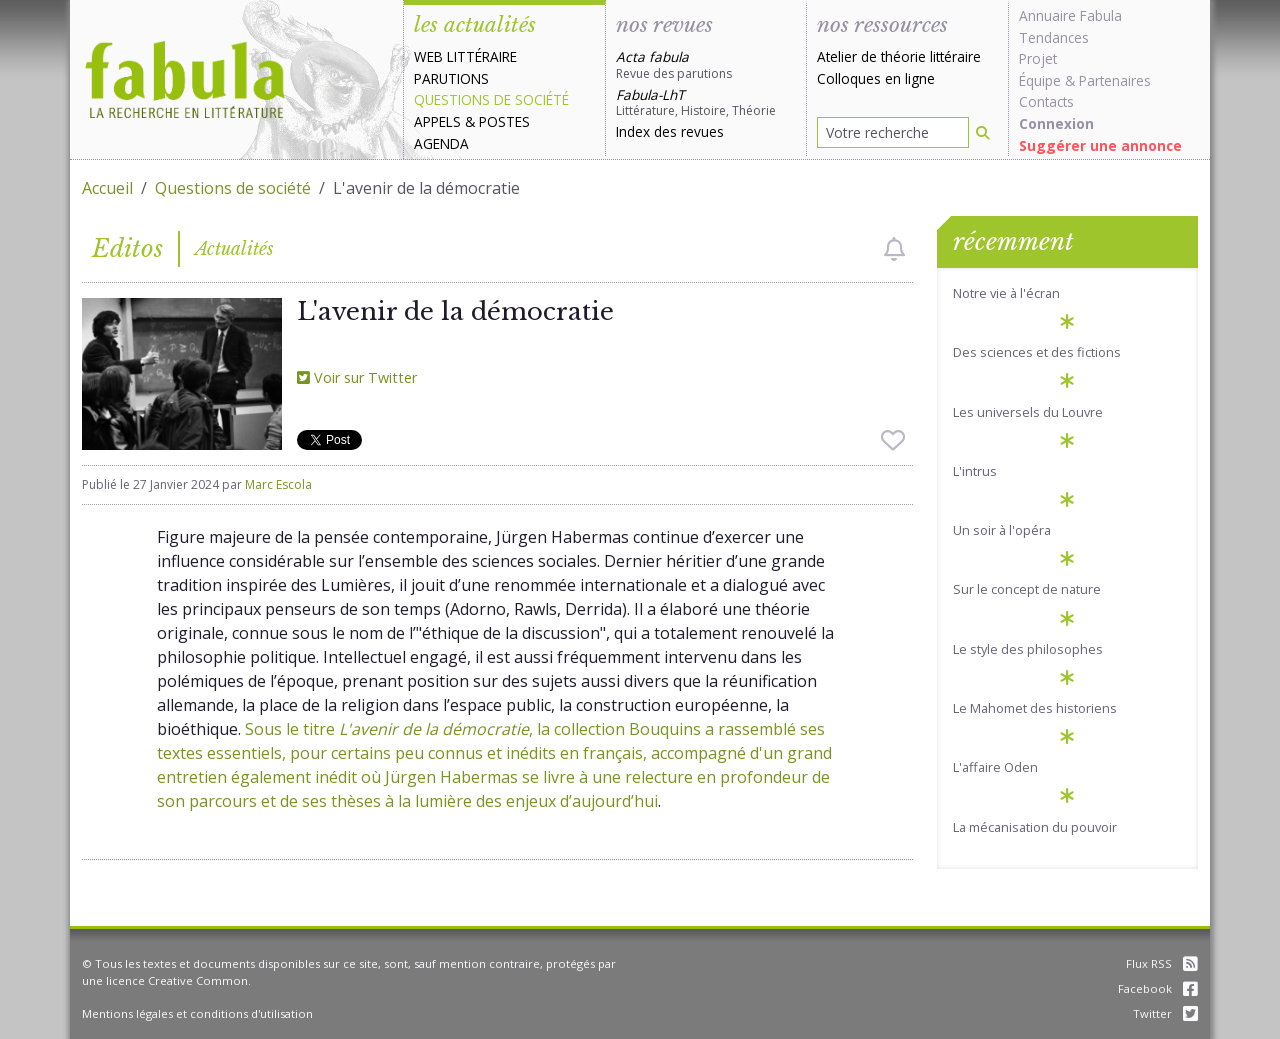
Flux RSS (1162, 963)
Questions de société (491, 99)
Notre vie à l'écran (1006, 293)
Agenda (441, 143)
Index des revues (670, 131)
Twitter (1165, 1013)
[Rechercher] (983, 132)
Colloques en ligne (876, 78)
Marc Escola (278, 484)
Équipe (1040, 80)
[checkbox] (894, 249)
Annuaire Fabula (1070, 15)
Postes (504, 121)
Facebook (1158, 988)
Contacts (1046, 101)
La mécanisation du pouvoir (1035, 827)
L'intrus (975, 471)
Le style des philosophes (1028, 649)
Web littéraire (465, 56)
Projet (1038, 58)
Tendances (1054, 37)
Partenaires (1115, 80)
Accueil (107, 188)
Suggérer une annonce (1100, 145)
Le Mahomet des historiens (1035, 708)
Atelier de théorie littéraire (899, 56)
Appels (437, 121)
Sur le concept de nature (1027, 589)
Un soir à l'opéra (1002, 530)
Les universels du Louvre (1028, 412)
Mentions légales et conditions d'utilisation (197, 1013)
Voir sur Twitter (357, 377)
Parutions (451, 78)
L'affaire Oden (995, 767)
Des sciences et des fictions (1037, 352)
